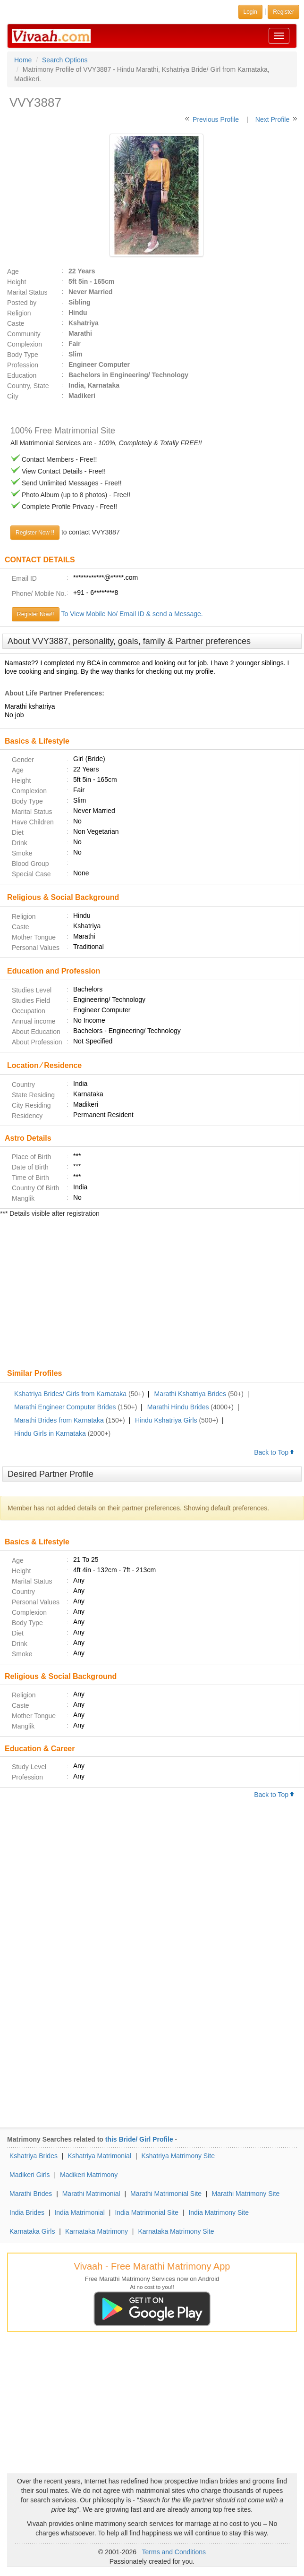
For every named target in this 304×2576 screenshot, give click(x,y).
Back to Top (274, 1452)
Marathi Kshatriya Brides (190, 1394)
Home (23, 60)
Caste (16, 323)
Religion (19, 313)
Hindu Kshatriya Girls (166, 1420)
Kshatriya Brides (33, 2156)
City (12, 396)
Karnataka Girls (32, 2231)
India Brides (26, 2212)
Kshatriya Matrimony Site (178, 2156)
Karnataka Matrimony (96, 2231)
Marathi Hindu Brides (178, 1407)
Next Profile (272, 119)
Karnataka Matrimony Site (176, 2231)
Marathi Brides (30, 2193)
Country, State (28, 386)
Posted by (21, 302)
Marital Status (27, 292)
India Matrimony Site (218, 2212)
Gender (23, 759)
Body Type (22, 354)
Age (13, 271)
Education (21, 375)
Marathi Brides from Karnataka (59, 1420)
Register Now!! (35, 614)
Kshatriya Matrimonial (99, 2156)
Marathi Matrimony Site (245, 2193)
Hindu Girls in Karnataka (50, 1433)
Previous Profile (216, 119)
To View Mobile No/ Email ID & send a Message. (132, 614)
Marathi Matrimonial (91, 2193)
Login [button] (250, 11)
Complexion (24, 344)
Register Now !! (35, 532)
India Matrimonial (79, 2212)
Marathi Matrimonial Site (166, 2193)
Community (24, 334)
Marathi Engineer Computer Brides (65, 1407)
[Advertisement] (152, 1294)
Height (16, 282)
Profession (22, 365)
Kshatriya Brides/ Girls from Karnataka (70, 1394)
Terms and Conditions (174, 2552)
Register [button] (283, 11)
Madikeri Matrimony (89, 2174)
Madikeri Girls (29, 2174)
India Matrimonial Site (146, 2212)
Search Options (65, 60)
